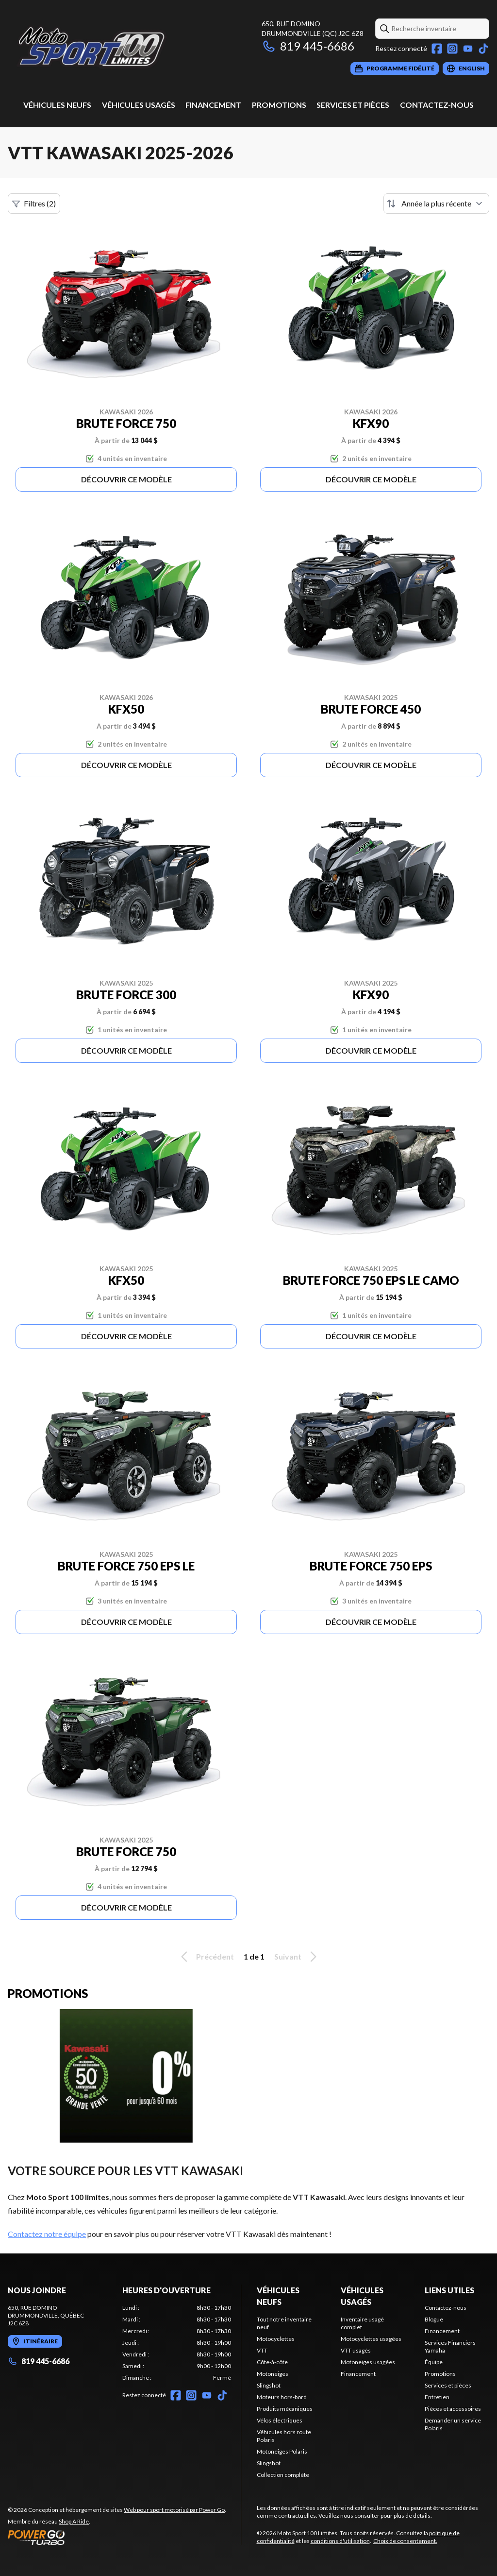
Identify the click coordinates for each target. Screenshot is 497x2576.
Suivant (297, 1956)
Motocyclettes (276, 2338)
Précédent (206, 1956)
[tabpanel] (176, 2343)
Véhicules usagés (138, 104)
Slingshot (269, 2385)
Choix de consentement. (405, 2540)
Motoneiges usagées (368, 2362)
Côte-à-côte (272, 2362)
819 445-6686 (308, 46)
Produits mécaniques (285, 2408)
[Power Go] (117, 2537)
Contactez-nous (437, 104)
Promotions (279, 104)
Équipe (434, 2362)
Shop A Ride (74, 2521)
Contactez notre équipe (47, 2233)
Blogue (434, 2319)
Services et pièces (352, 104)
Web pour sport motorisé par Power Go (174, 2509)
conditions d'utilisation (340, 2540)
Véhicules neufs (57, 104)
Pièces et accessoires (453, 2408)
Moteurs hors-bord (282, 2397)
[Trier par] (436, 203)
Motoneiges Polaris (282, 2451)
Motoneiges (272, 2373)
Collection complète (283, 2474)
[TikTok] (483, 48)
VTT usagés (356, 2350)
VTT (262, 2350)
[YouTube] (468, 48)
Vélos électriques (279, 2420)
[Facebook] (437, 48)
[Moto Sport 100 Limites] (129, 47)
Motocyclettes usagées (371, 2338)
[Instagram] (452, 48)
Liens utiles (449, 2290)
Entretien (437, 2397)
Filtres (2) (34, 203)
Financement (213, 104)
